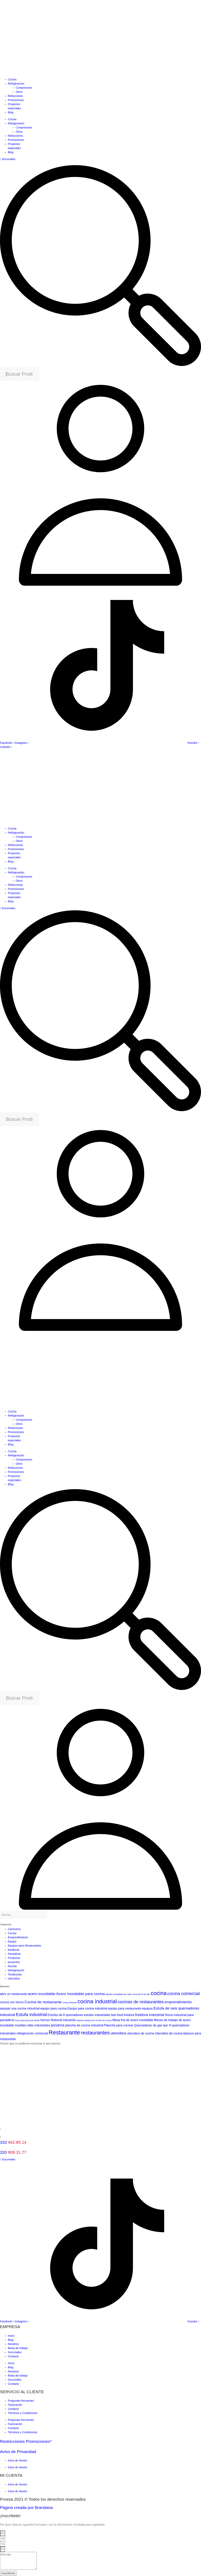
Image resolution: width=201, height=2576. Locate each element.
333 (13, 2142)
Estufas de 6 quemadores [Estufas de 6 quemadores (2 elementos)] (65, 2015)
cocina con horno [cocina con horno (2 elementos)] (12, 2002)
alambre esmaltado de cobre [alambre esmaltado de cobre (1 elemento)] (119, 1994)
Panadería (14, 1953)
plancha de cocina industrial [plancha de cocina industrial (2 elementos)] (84, 2025)
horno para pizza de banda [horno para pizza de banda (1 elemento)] (27, 2020)
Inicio (11, 2335)
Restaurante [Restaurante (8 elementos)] (64, 2032)
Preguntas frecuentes (21, 2400)
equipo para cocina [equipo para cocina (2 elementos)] (53, 2008)
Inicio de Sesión (17, 2460)
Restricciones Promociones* (26, 2441)
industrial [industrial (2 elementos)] (69, 2020)
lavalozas (13, 1949)
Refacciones (15, 95)
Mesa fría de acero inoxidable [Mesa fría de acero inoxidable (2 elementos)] (132, 2020)
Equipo (12, 1941)
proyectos (14, 1962)
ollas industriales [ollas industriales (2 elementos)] (38, 2025)
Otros (19, 91)
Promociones (16, 100)
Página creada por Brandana (26, 2507)
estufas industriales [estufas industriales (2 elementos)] (97, 2015)
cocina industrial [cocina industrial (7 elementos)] (97, 2001)
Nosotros (13, 2344)
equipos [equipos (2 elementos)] (147, 2008)
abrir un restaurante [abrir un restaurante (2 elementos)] (13, 1994)
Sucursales (14, 2352)
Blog (10, 112)
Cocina (12, 79)
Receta (12, 1966)
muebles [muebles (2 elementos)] (20, 2025)
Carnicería (14, 1929)
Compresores (24, 87)
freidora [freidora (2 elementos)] (129, 2015)
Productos (14, 1958)
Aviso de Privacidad (18, 2451)
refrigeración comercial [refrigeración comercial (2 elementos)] (32, 2033)
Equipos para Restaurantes (24, 1945)
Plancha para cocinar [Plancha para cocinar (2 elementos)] (118, 2025)
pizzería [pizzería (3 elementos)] (57, 2025)
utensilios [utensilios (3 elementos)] (118, 2033)
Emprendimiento (18, 1937)
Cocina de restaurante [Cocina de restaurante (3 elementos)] (43, 2002)
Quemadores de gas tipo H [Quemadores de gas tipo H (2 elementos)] (152, 2025)
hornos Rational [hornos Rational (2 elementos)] (51, 2020)
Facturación (15, 2404)
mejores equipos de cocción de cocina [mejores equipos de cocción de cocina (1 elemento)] (94, 2020)
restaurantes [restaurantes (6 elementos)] (95, 2033)
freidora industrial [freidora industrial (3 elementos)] (149, 2015)
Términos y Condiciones (22, 2413)
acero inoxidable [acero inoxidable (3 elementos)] (41, 1994)
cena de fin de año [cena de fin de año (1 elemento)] (141, 1994)
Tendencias (15, 1974)
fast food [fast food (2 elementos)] (117, 2015)
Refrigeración (16, 83)
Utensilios (14, 1978)
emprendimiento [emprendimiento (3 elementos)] (178, 2002)
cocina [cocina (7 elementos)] (159, 1993)
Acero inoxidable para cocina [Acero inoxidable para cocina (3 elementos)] (80, 1994)
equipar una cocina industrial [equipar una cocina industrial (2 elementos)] (20, 2008)
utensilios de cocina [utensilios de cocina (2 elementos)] (140, 2033)
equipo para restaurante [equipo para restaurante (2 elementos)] (124, 2008)
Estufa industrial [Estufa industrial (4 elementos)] (31, 2014)
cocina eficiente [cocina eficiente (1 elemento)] (69, 2002)
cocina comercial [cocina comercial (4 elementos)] (183, 1993)
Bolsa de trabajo (18, 2348)
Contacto (13, 2356)
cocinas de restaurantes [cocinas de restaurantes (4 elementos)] (141, 2001)
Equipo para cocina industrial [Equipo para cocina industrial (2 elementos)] (87, 2008)
